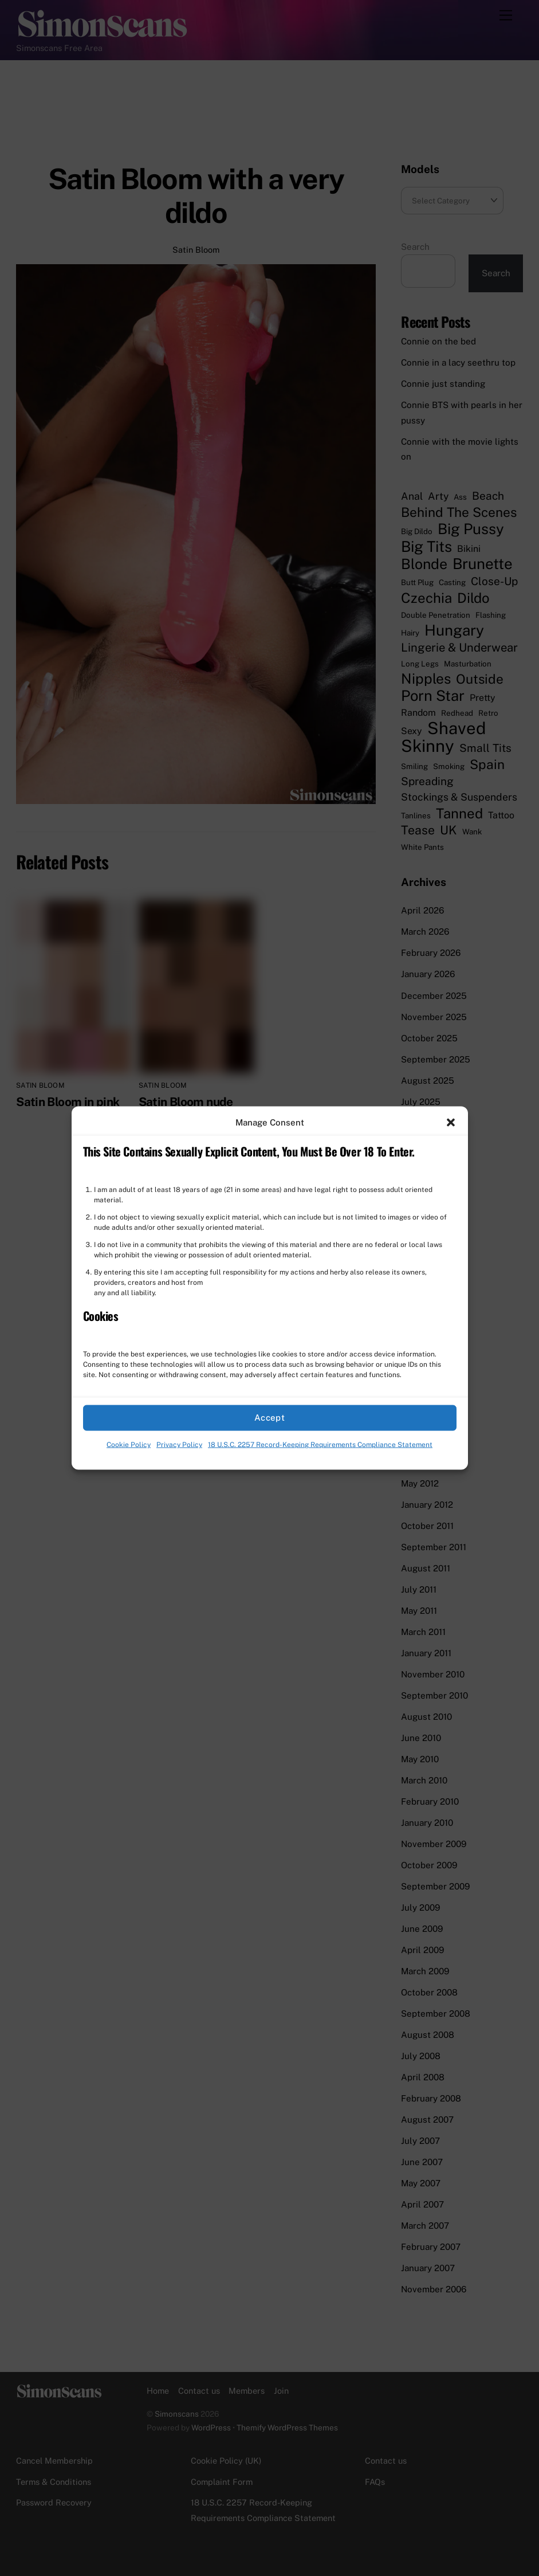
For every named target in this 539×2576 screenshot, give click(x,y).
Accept (269, 1417)
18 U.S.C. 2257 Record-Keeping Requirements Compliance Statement (320, 1445)
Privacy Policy (179, 1445)
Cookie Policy (129, 1445)
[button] (451, 1122)
